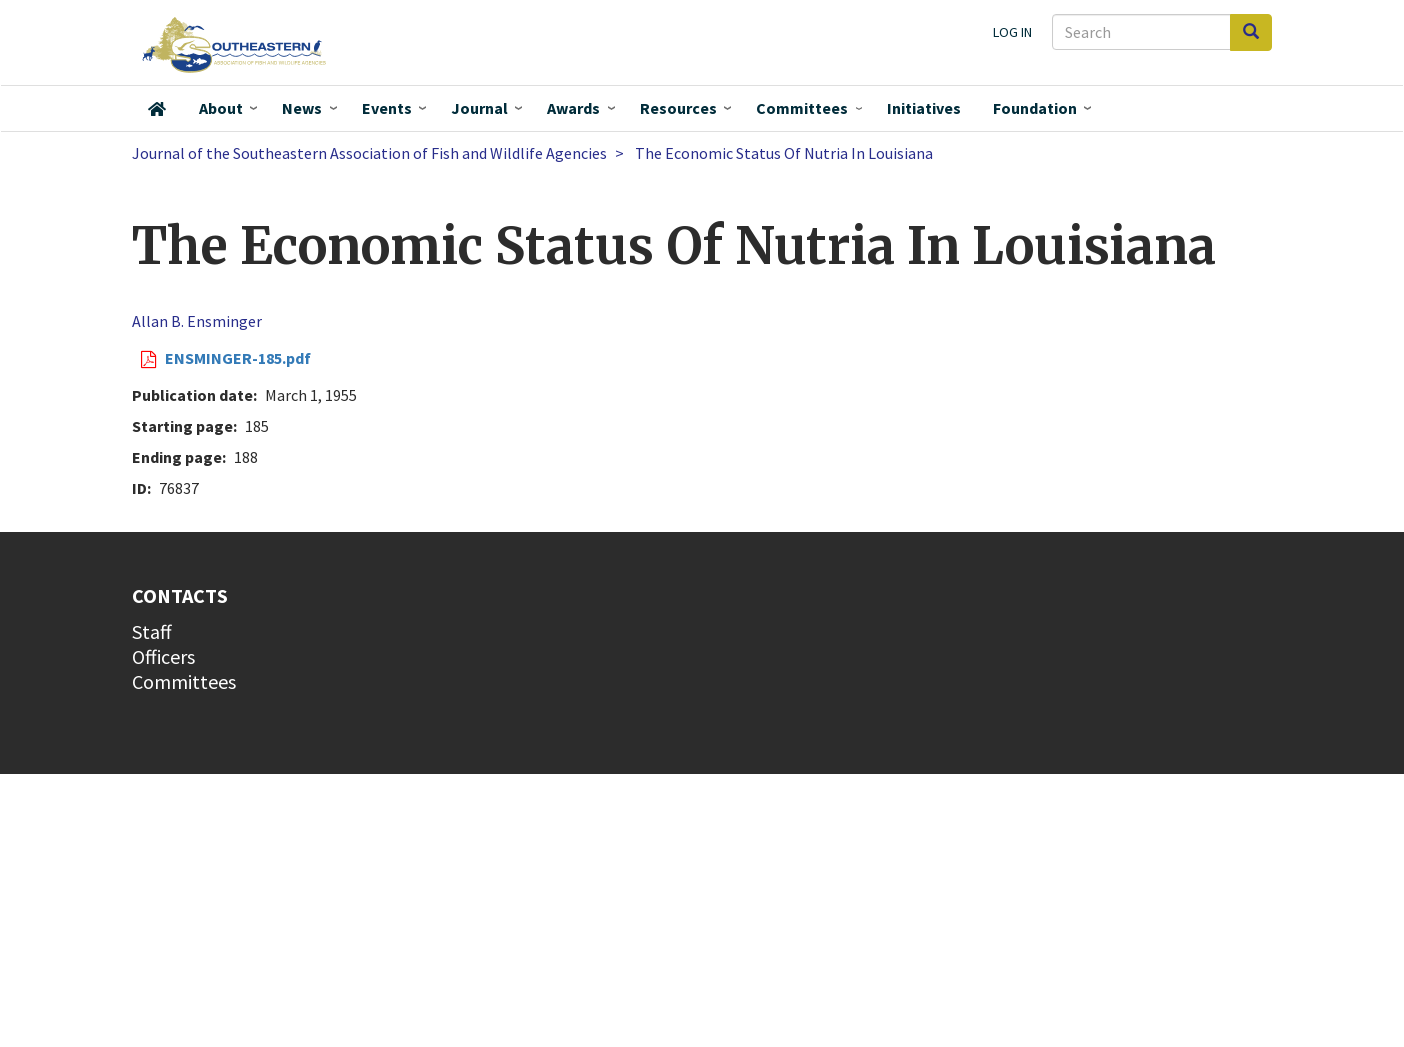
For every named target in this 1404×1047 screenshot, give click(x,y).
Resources (678, 108)
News (302, 108)
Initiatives (924, 108)
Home (157, 109)
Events (387, 108)
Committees (802, 108)
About (221, 108)
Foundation (1035, 108)
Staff (152, 631)
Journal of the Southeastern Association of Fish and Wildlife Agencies (369, 153)
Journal (479, 108)
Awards (573, 108)
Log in (1012, 32)
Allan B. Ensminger (197, 321)
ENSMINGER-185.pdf (238, 358)
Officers (163, 656)
